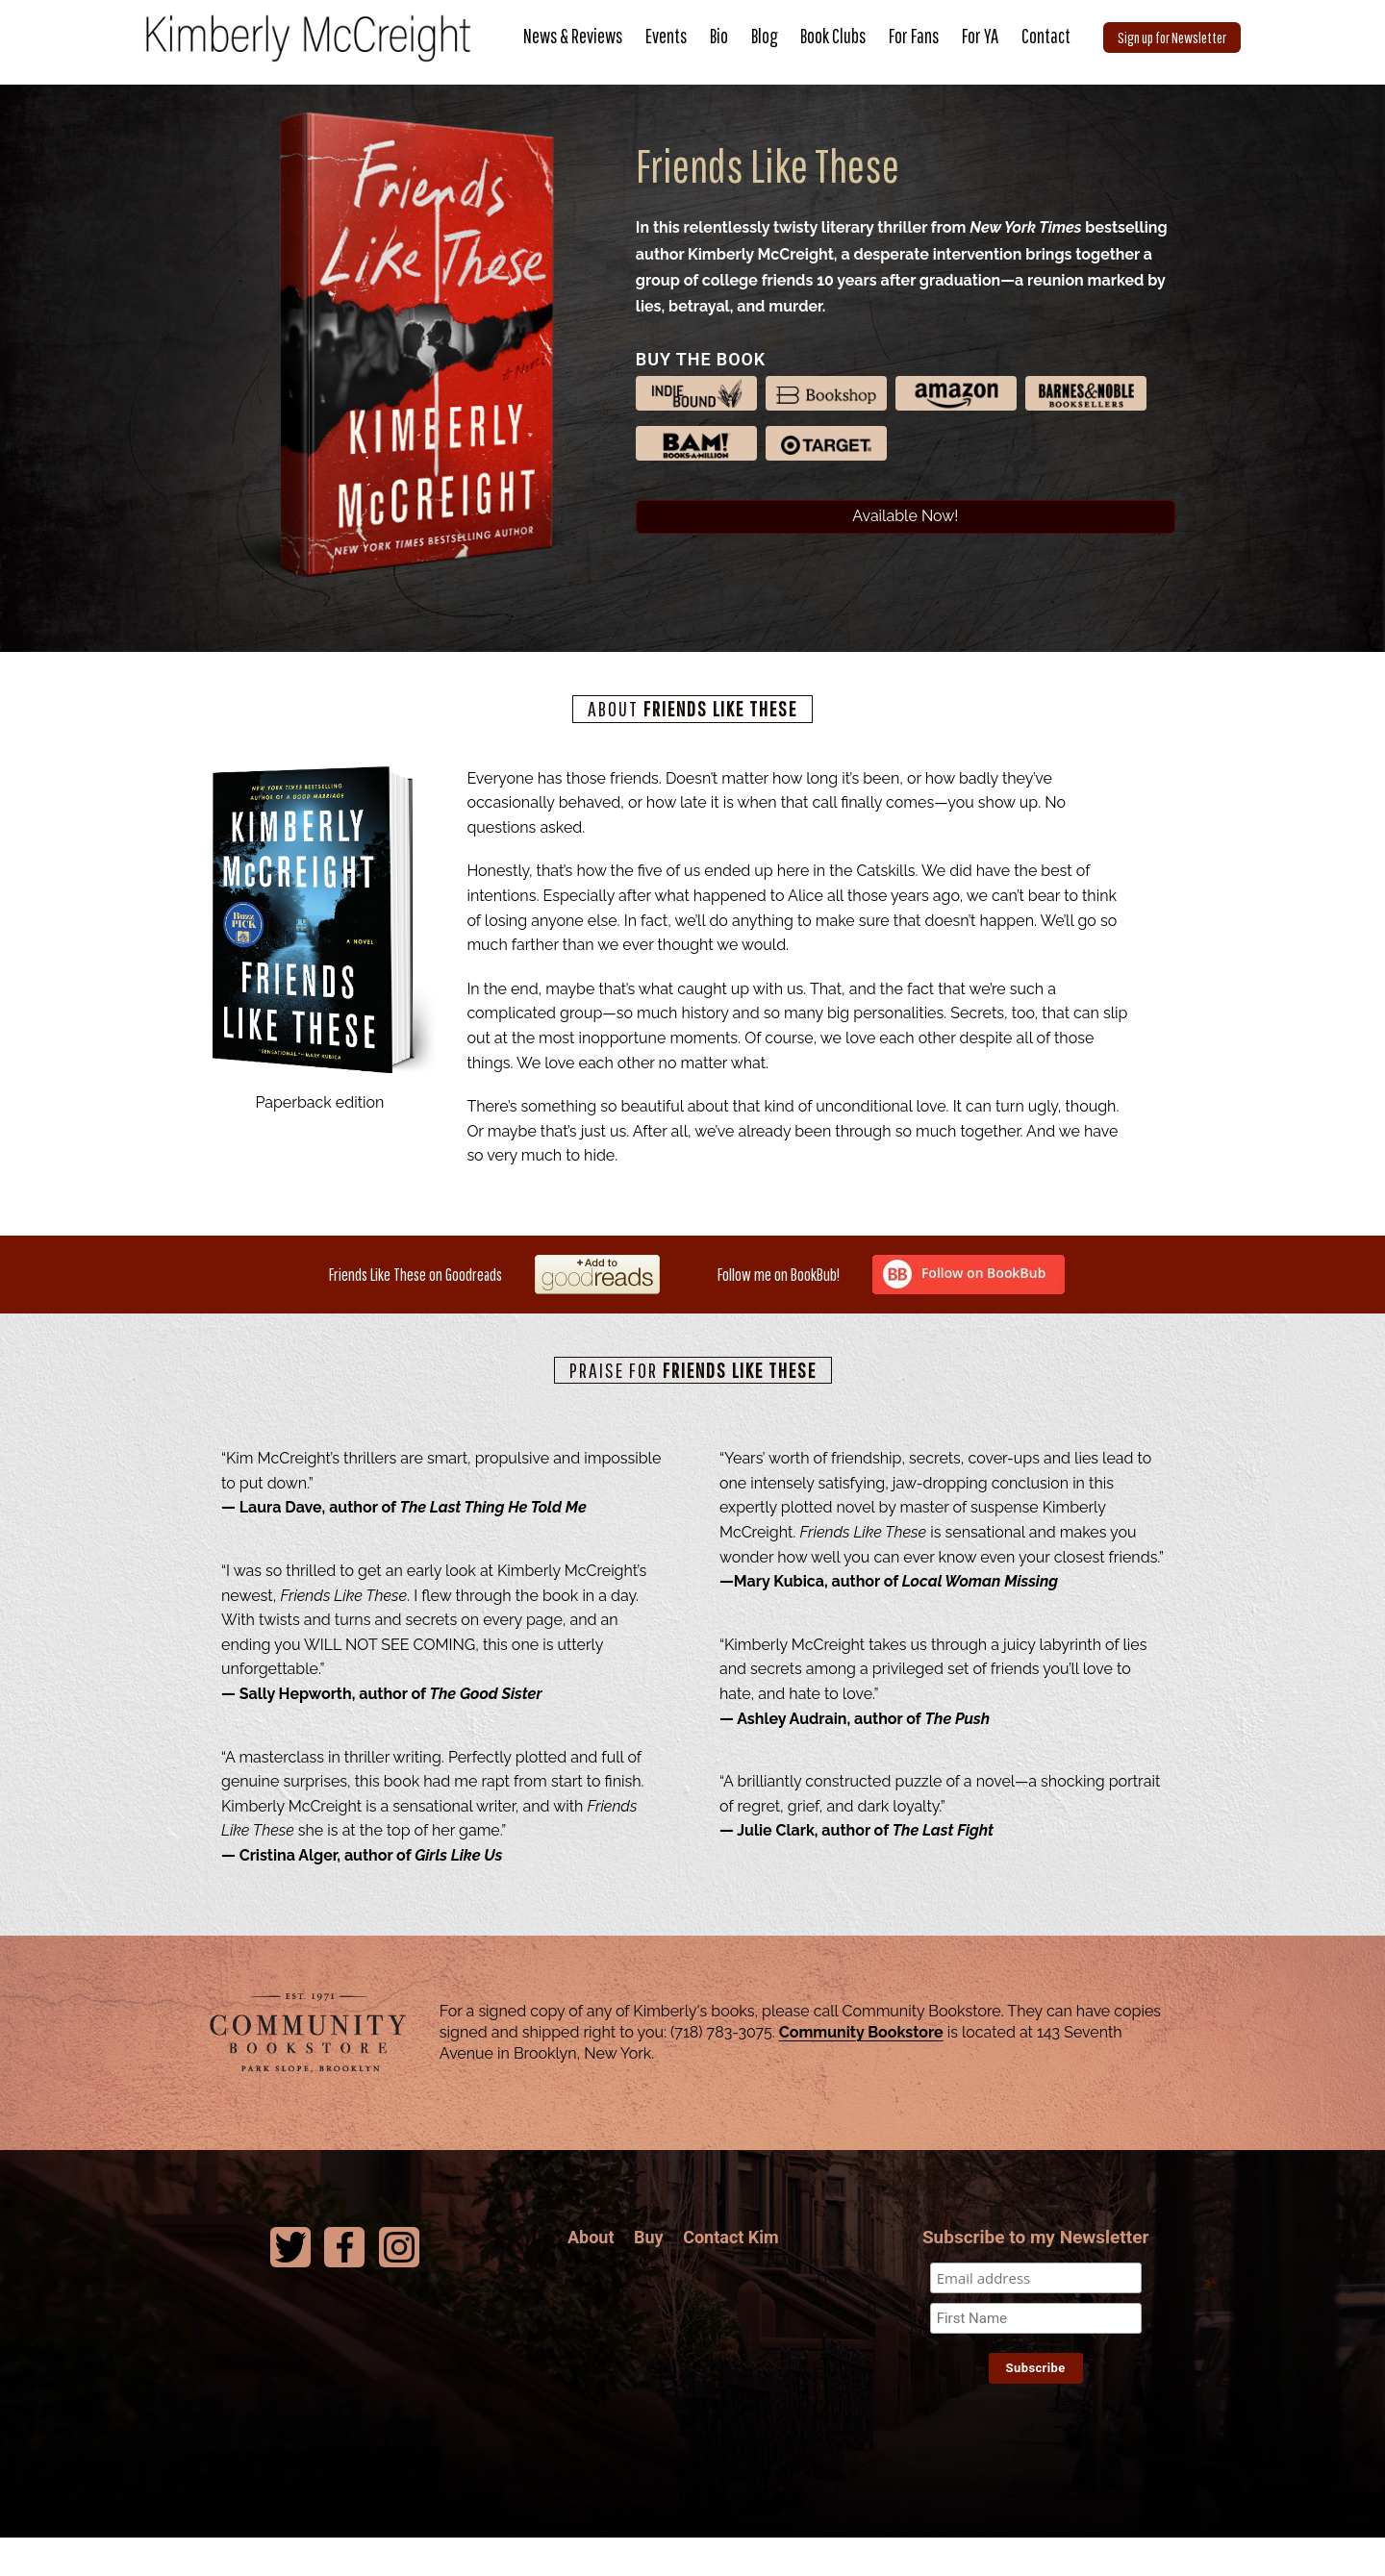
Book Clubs (833, 35)
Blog (764, 35)
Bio (719, 35)
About (591, 2272)
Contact (1045, 35)
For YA (980, 35)
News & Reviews (572, 35)
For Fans (914, 35)
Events (666, 35)
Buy (649, 2272)
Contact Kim (731, 2272)
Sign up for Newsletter (1172, 37)
